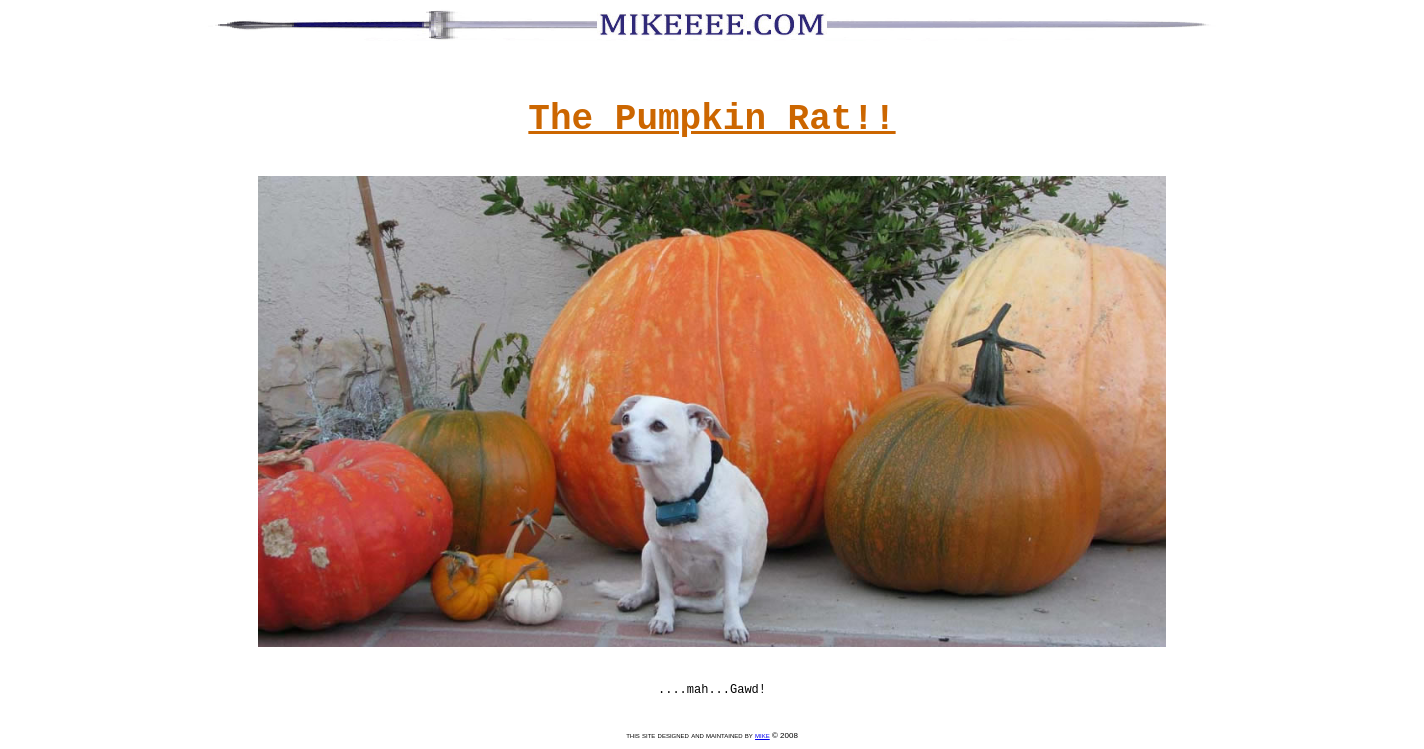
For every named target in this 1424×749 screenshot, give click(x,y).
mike (762, 735)
